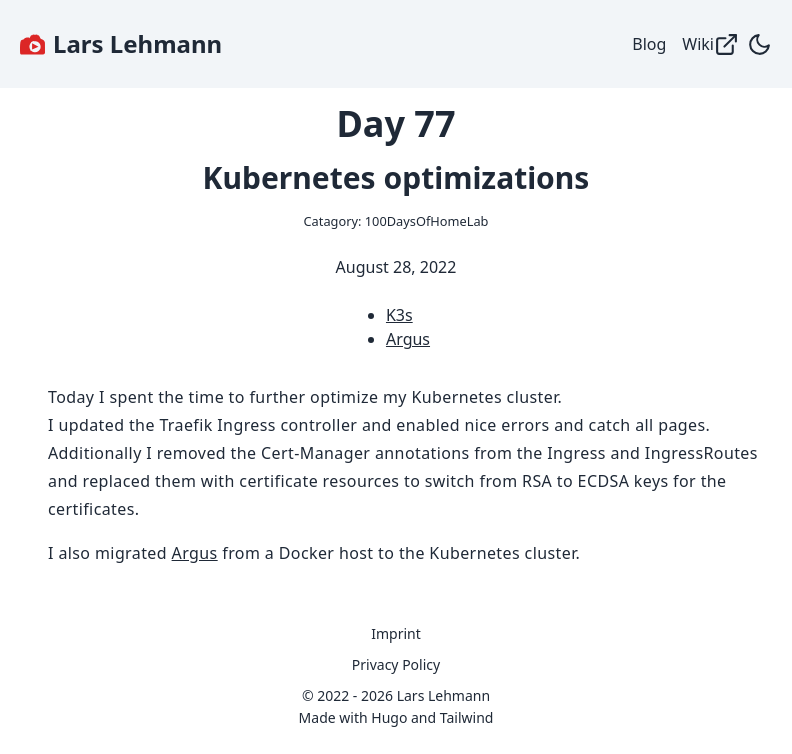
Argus (408, 339)
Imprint (396, 633)
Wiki (710, 44)
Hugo (389, 717)
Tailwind (467, 717)
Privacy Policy (396, 664)
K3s (399, 315)
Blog (649, 44)
